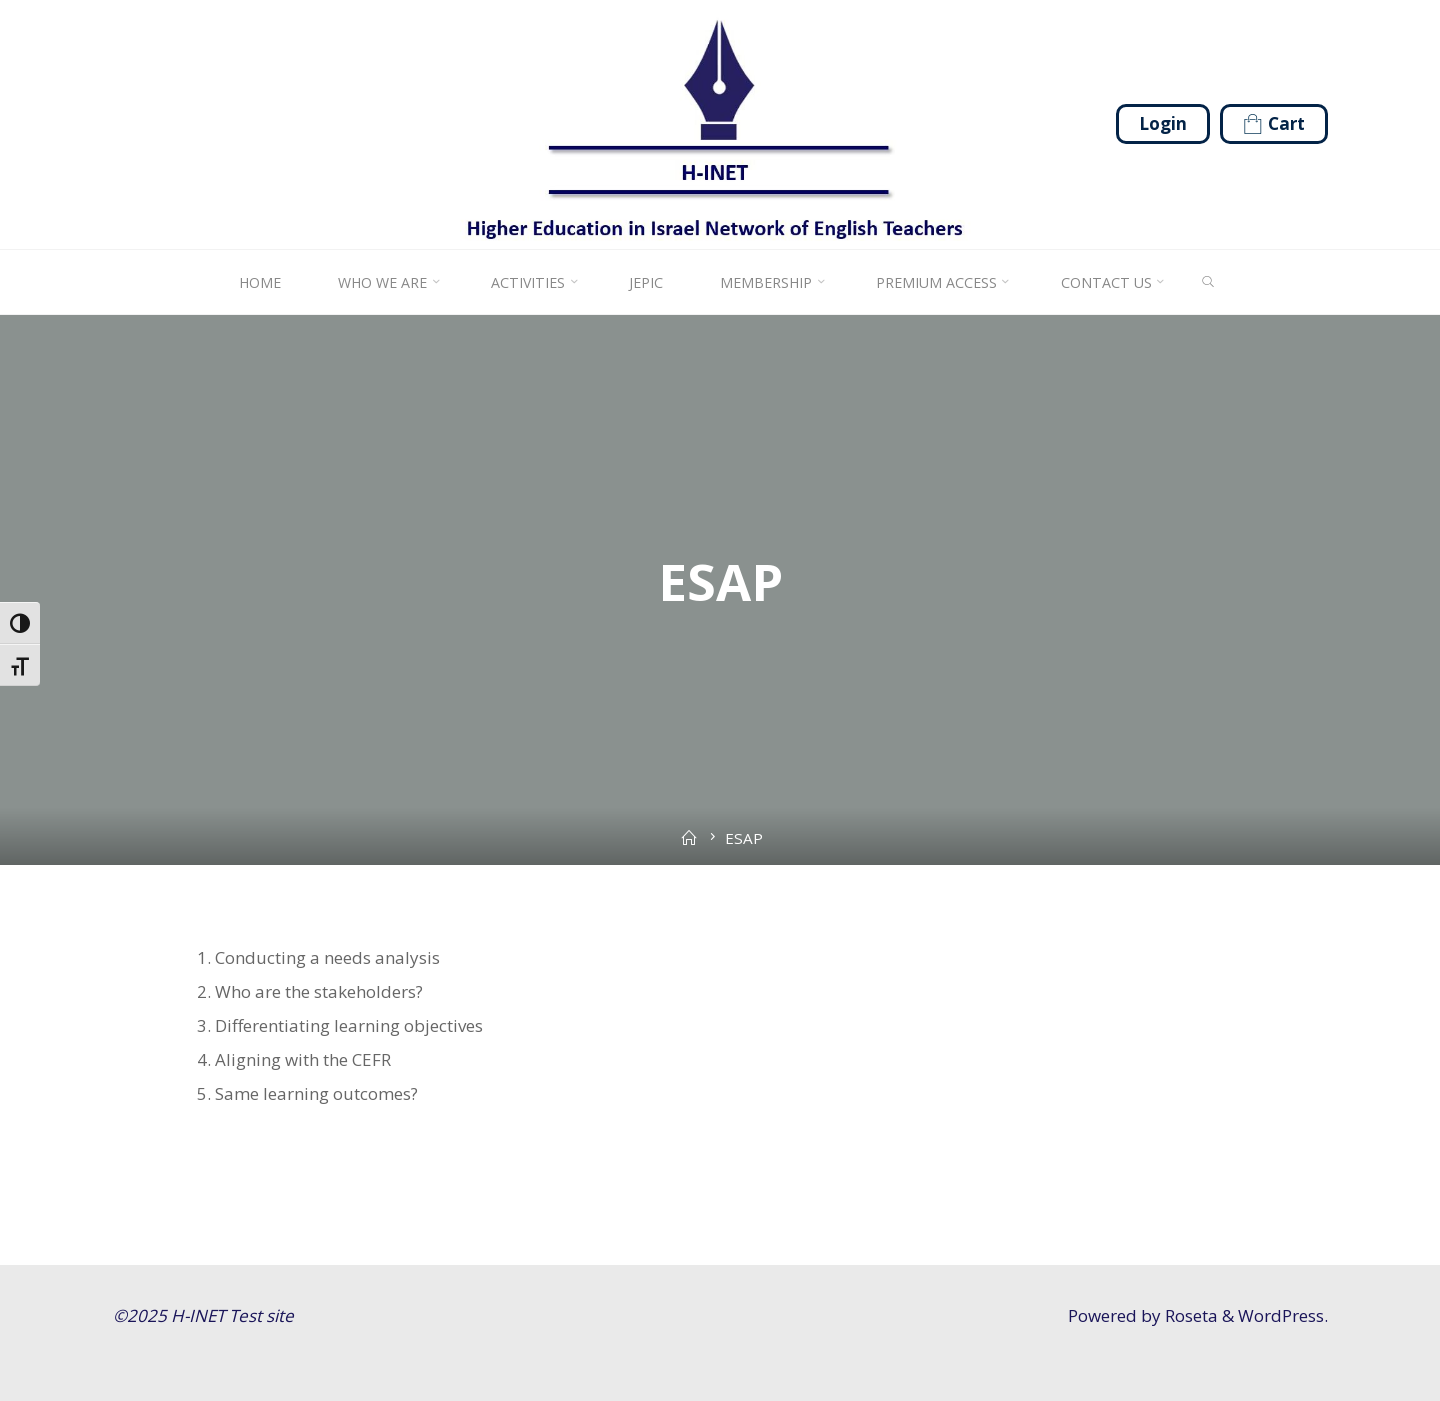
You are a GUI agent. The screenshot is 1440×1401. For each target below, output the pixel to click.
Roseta (1189, 1315)
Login (1163, 123)
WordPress (1281, 1315)
